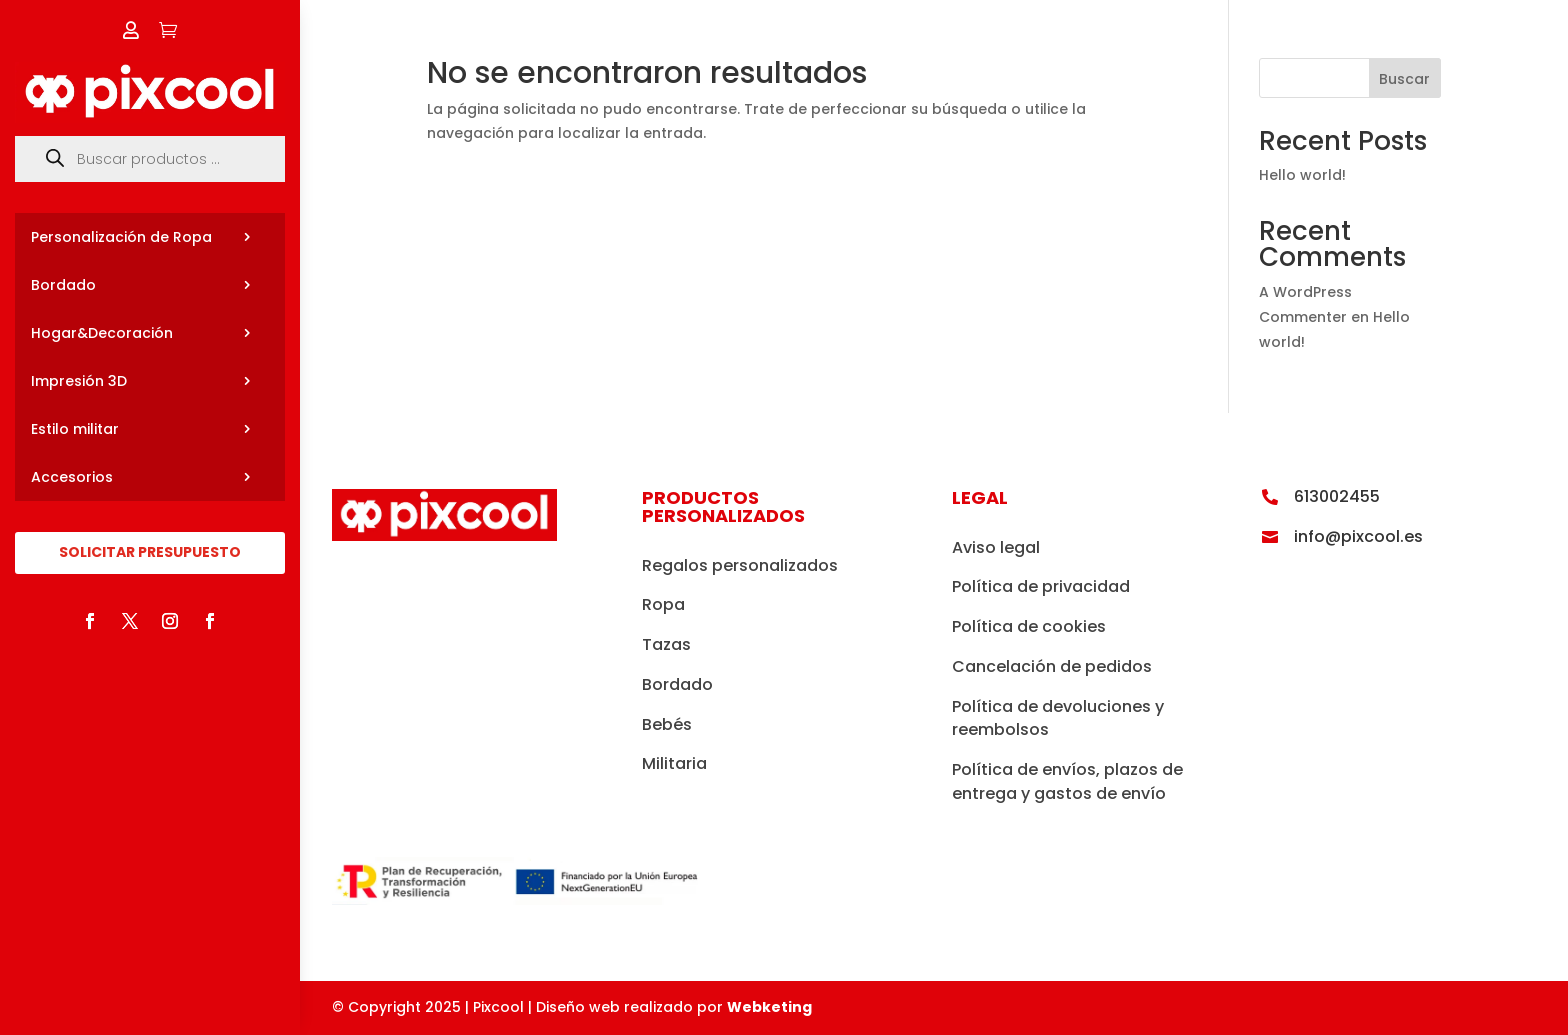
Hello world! (1302, 175)
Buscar (1404, 79)
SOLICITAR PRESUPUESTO (150, 552)
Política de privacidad (1041, 586)
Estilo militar (75, 429)
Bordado (63, 285)
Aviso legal (996, 547)
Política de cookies (1029, 626)
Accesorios (72, 477)
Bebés (667, 724)
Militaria (674, 763)
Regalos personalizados (740, 565)
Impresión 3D (79, 381)
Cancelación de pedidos (1052, 666)
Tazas (666, 644)
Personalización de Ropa (121, 237)
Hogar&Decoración (102, 333)
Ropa (663, 604)
